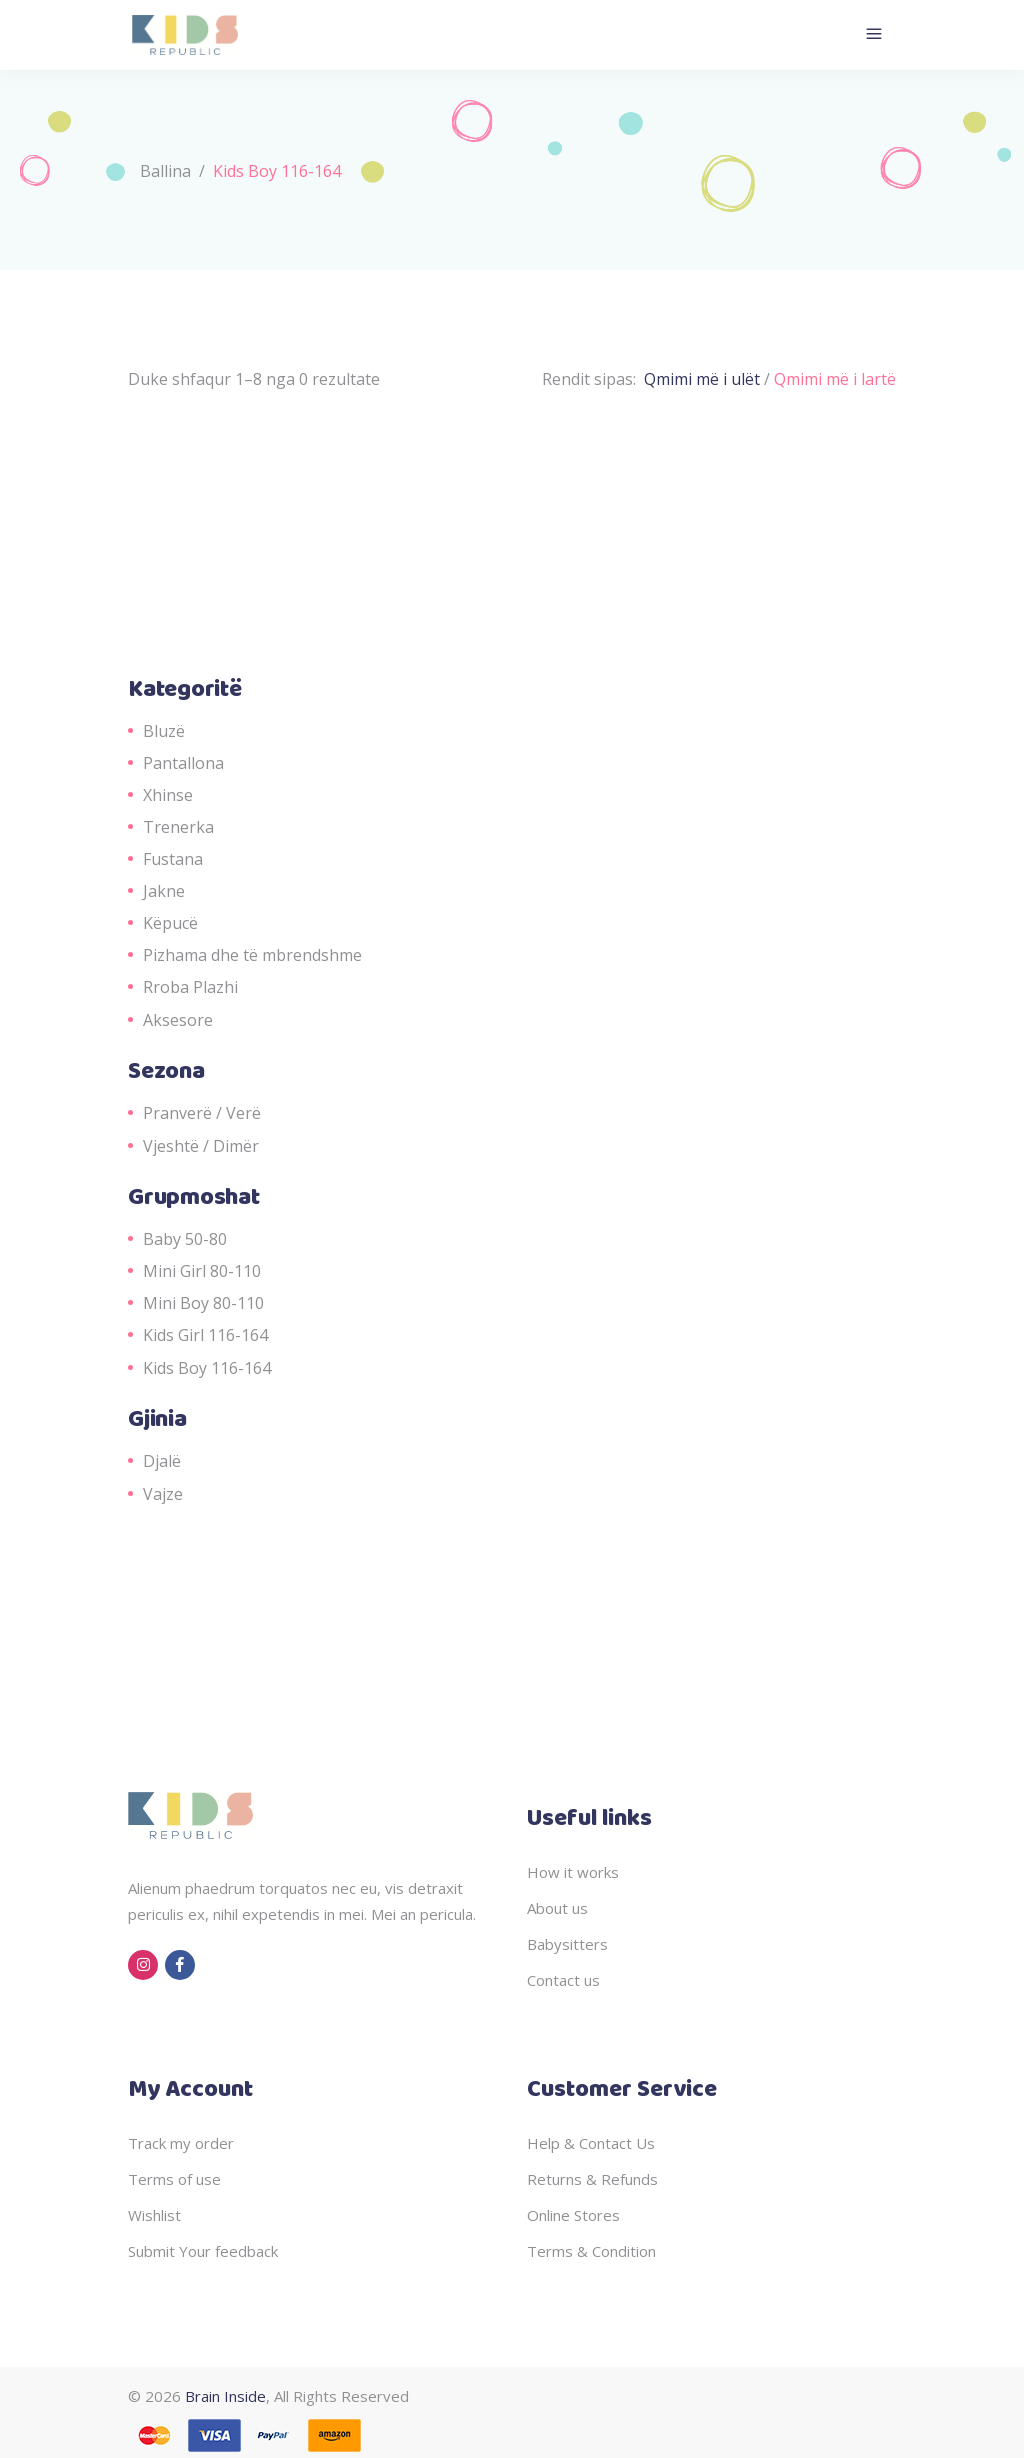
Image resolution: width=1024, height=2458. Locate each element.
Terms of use (174, 2179)
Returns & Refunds (592, 2179)
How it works (573, 1872)
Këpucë (170, 923)
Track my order (181, 2143)
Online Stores (573, 2215)
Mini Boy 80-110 (203, 1303)
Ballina (165, 171)
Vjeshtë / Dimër (201, 1146)
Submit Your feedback (203, 2251)
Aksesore (178, 1020)
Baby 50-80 (185, 1239)
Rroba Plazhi (190, 987)
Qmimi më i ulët (704, 379)
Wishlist (154, 2215)
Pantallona (183, 763)
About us (557, 1908)
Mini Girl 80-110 (202, 1271)
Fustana (173, 859)
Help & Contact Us (591, 2143)
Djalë (162, 1461)
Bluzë (164, 731)
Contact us (563, 1980)
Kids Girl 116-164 (205, 1335)
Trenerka (178, 827)
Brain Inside (225, 2396)
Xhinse (168, 795)
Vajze (163, 1494)
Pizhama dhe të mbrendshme (252, 955)
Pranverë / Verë (202, 1113)
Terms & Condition (591, 2251)
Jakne (164, 891)
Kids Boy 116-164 (207, 1368)
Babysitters (567, 1944)
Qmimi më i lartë (835, 379)
